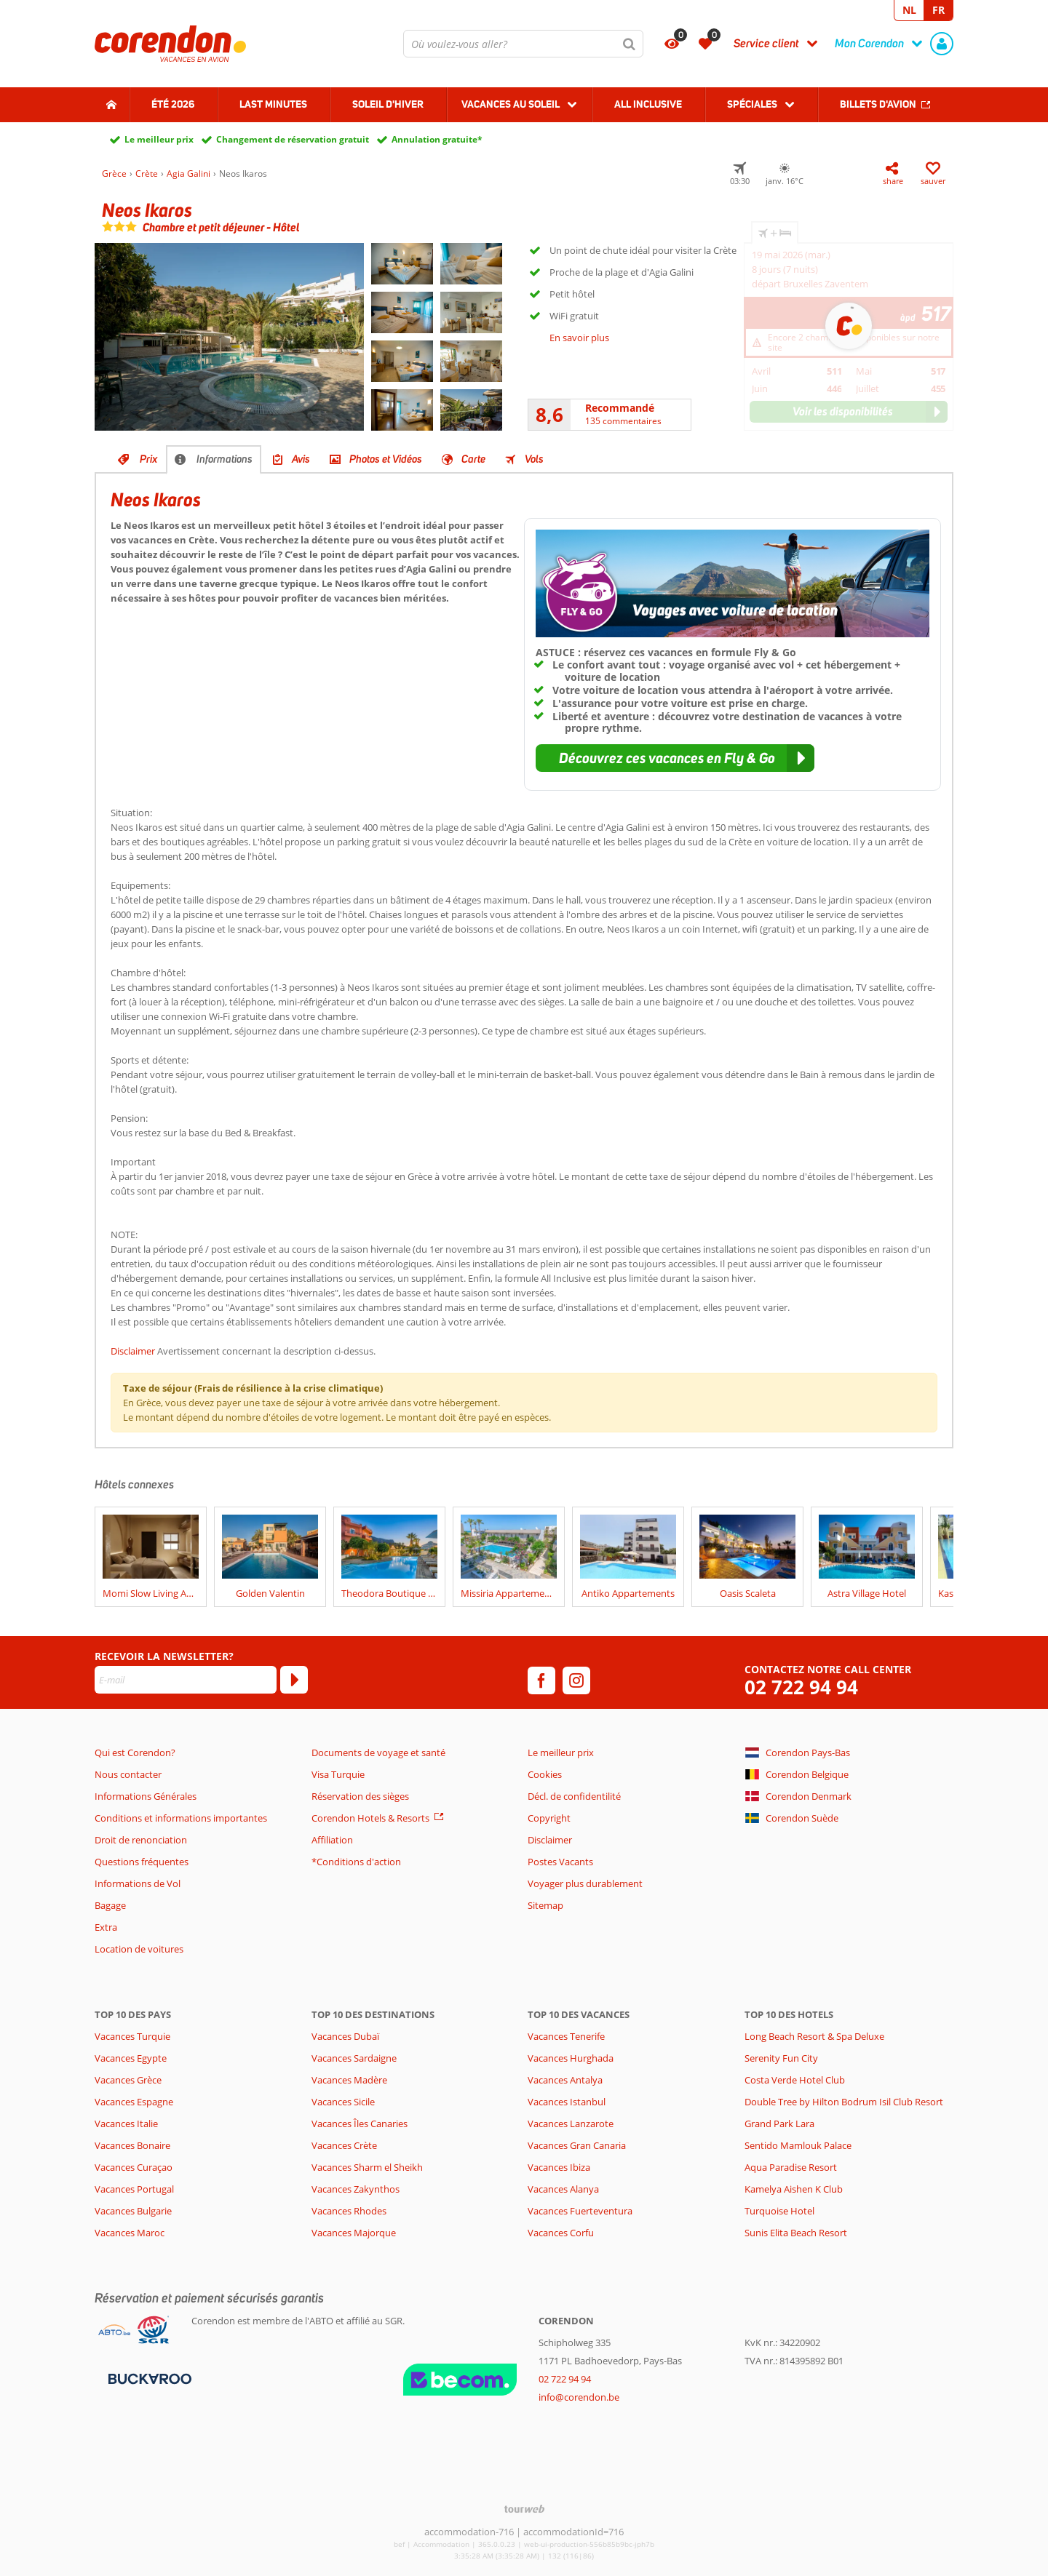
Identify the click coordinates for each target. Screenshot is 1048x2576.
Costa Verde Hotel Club (795, 2079)
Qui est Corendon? (135, 1752)
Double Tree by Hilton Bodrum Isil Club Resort (844, 2101)
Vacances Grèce (128, 2079)
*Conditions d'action (356, 1861)
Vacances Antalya (565, 2079)
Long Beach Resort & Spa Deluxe (814, 2036)
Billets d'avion (878, 104)
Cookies (545, 1774)
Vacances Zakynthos (355, 2189)
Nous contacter (128, 1774)
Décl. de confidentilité (574, 1796)
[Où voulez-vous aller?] (523, 43)
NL (909, 10)
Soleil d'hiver (388, 104)
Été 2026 (172, 104)
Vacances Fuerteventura (580, 2210)
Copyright (549, 1818)
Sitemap (545, 1905)
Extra (106, 1927)
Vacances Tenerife (566, 2036)
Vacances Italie (126, 2123)
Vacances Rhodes (348, 2210)
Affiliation (332, 1839)
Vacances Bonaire (132, 2145)
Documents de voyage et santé (378, 1752)
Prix (148, 459)
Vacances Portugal (134, 2189)
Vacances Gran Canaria (577, 2145)
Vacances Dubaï (345, 2036)
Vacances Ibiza (559, 2167)
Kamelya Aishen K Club (794, 2189)
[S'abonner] (294, 1680)
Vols (534, 459)
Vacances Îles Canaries (359, 2123)
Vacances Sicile (343, 2101)
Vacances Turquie (132, 2036)
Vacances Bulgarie (133, 2210)
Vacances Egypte (131, 2058)
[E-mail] (186, 1680)
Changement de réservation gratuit (292, 139)
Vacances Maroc (129, 2232)
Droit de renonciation (141, 1839)
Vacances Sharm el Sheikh (367, 2167)
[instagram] (576, 1680)
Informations (224, 459)
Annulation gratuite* (437, 139)
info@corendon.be (579, 2397)
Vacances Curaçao (133, 2167)
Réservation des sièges (360, 1796)
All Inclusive (648, 104)
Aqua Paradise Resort (791, 2167)
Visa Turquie (338, 1774)
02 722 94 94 (801, 1687)
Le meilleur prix (159, 139)
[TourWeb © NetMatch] (524, 2509)
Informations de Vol (137, 1883)
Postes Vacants (560, 1861)
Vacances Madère (349, 2079)
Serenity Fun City (781, 2058)
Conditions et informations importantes (181, 1818)
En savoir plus (579, 337)
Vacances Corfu (561, 2232)
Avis (301, 459)
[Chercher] (629, 43)
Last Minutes (273, 104)
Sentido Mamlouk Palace (798, 2145)
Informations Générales (145, 1796)
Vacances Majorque (353, 2232)
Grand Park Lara (779, 2123)
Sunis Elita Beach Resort (796, 2232)
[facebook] (541, 1680)
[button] (675, 758)
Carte (473, 459)
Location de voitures (139, 1948)
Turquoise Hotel (779, 2210)
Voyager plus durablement (585, 1883)
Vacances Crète (344, 2145)
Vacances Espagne (134, 2101)
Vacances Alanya (563, 2189)
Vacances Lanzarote (571, 2123)
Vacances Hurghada (571, 2058)
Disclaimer (133, 1350)
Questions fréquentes (141, 1861)
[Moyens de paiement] (148, 2378)
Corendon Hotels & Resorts (370, 1818)
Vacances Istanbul (567, 2101)
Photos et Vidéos (385, 459)
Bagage (110, 1905)
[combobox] (523, 43)
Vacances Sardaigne (354, 2058)
